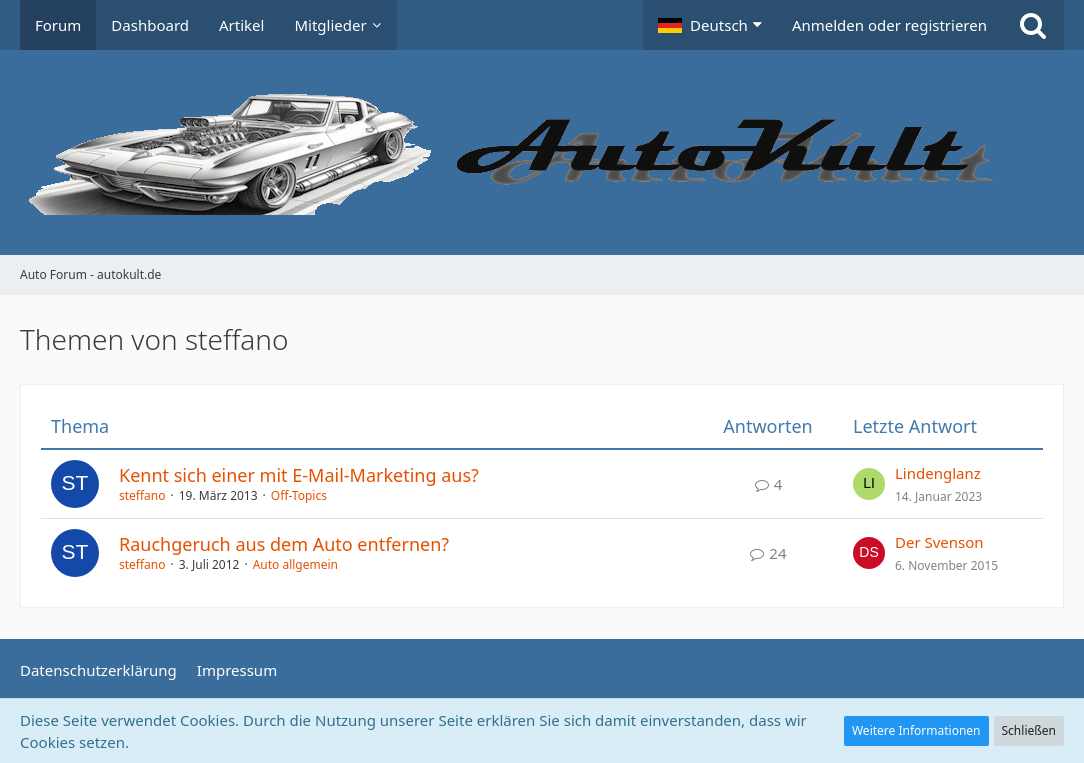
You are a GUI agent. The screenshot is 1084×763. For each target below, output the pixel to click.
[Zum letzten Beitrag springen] (869, 484)
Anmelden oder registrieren (889, 25)
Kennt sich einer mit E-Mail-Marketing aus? (299, 475)
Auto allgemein (295, 564)
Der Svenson (939, 542)
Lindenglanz (938, 473)
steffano (142, 495)
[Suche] (1033, 25)
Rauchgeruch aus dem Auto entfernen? (284, 544)
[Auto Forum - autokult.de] (542, 152)
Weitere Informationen (916, 730)
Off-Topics (299, 495)
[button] (710, 25)
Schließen (1029, 730)
